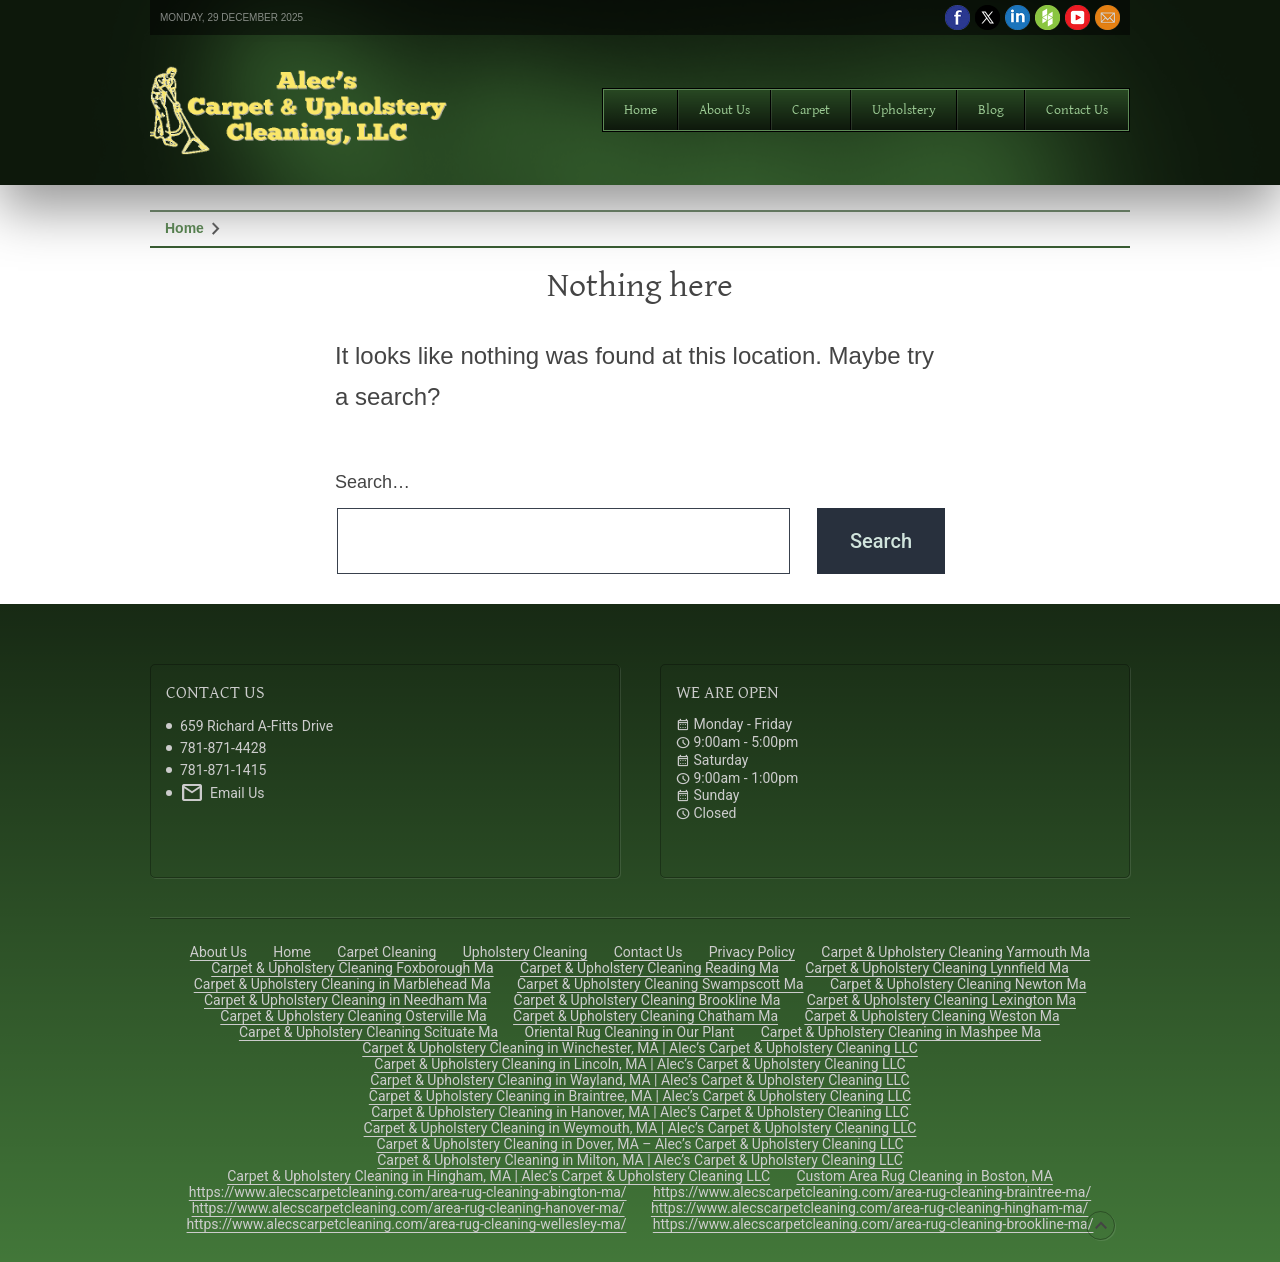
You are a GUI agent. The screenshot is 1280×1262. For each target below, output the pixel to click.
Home (640, 110)
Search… (372, 482)
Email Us (222, 793)
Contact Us (1077, 110)
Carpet (811, 110)
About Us (724, 110)
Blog (991, 110)
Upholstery (904, 110)
